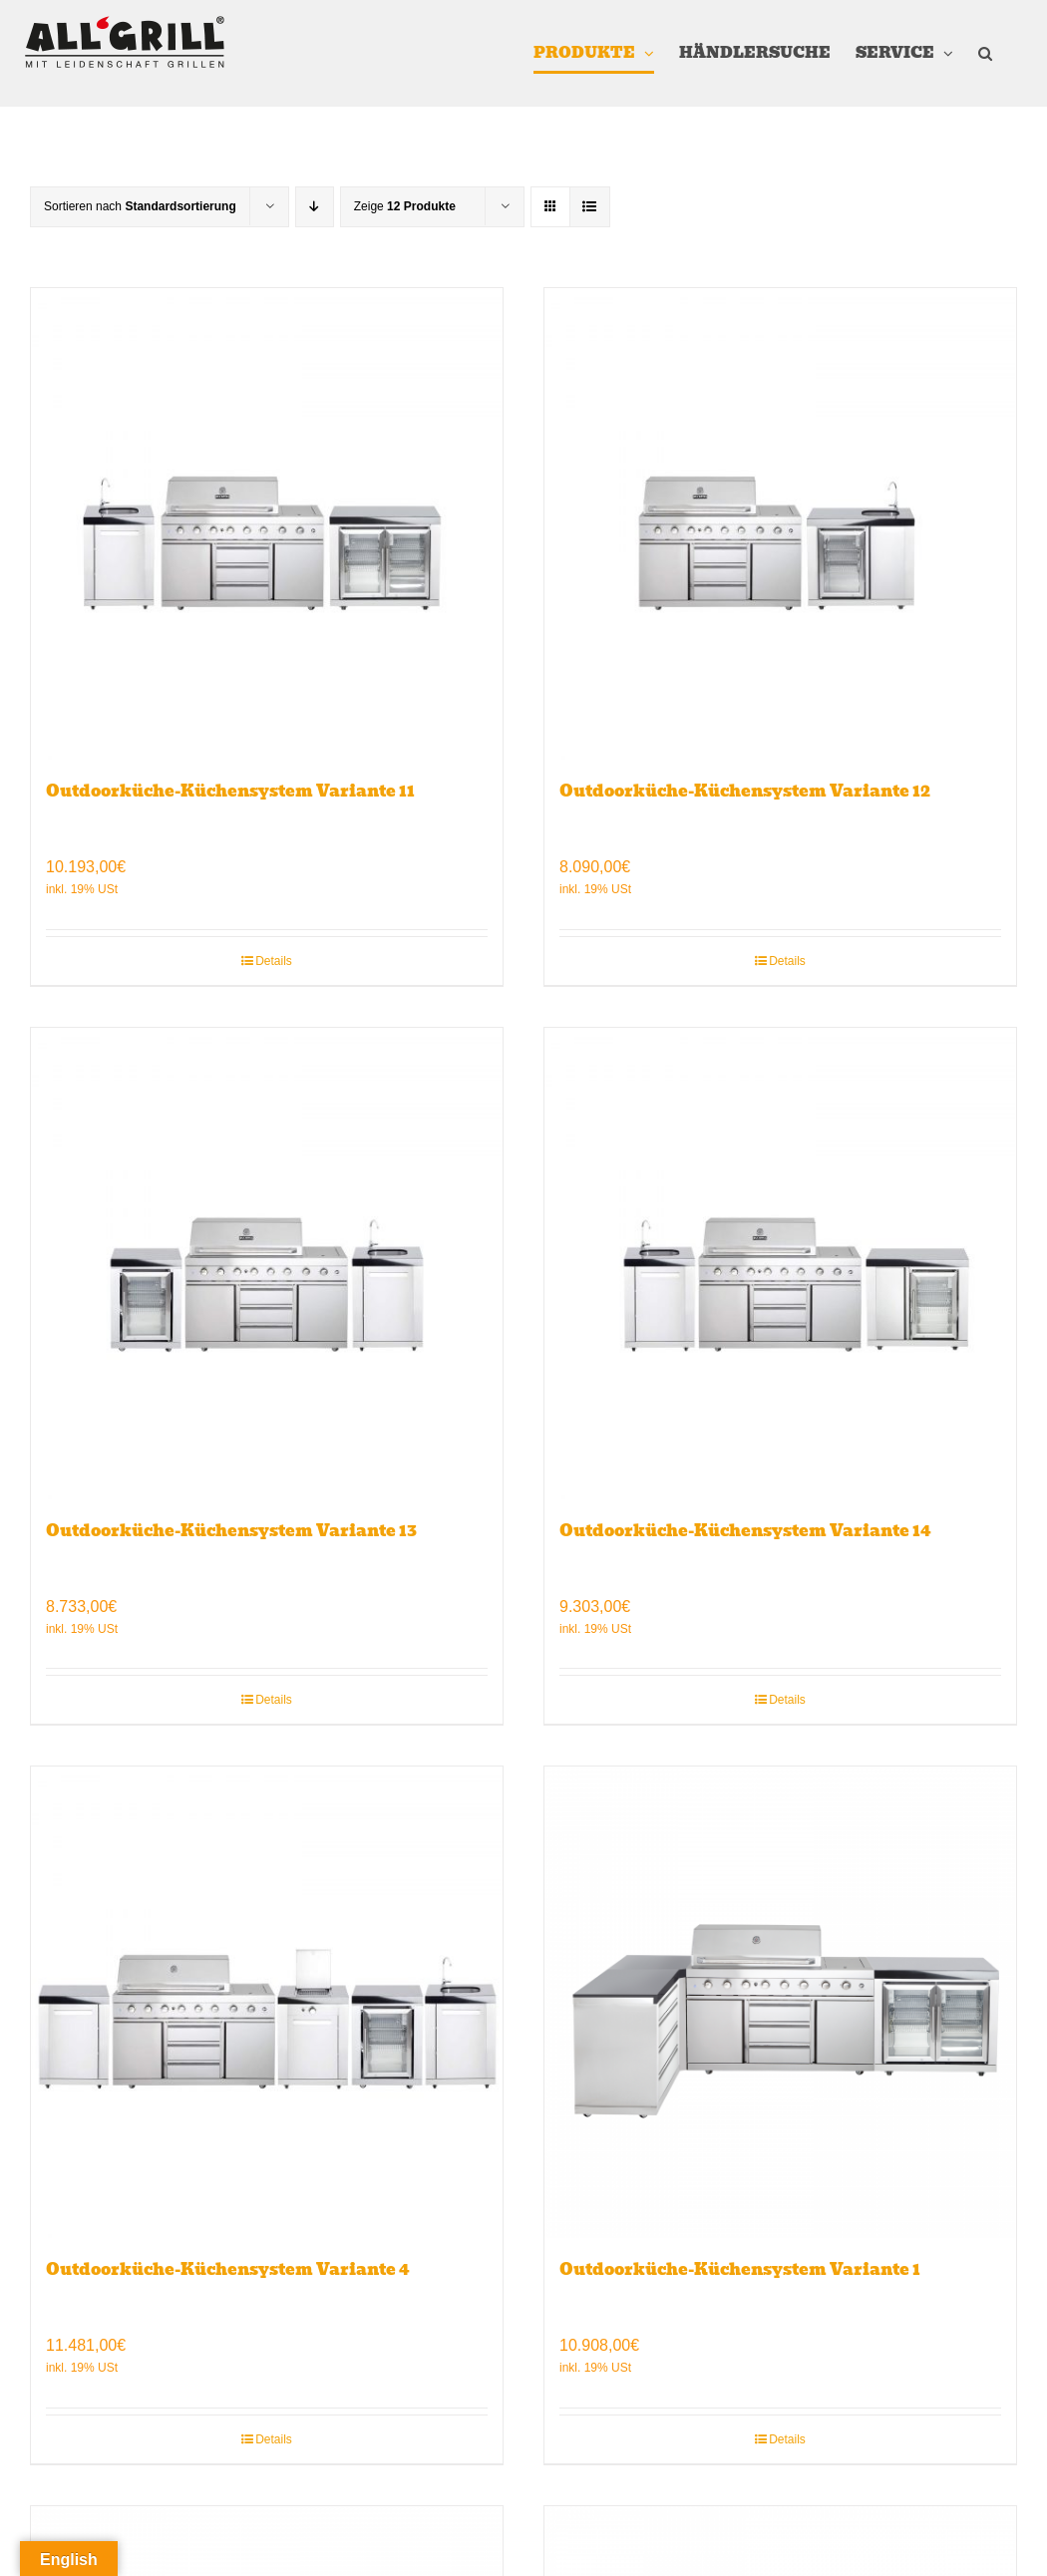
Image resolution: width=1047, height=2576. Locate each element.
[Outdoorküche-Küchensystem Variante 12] (780, 524)
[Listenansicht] (589, 206)
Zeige (405, 206)
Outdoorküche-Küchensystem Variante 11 (230, 791)
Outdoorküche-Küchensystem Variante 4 (228, 2269)
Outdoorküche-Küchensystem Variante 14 (745, 1530)
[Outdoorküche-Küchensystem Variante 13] (267, 1263)
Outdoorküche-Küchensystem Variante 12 (744, 791)
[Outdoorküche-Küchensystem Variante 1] (780, 2002)
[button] (985, 53)
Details (273, 961)
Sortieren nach (140, 206)
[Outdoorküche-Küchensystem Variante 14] (780, 1263)
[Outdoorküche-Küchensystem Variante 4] (267, 2002)
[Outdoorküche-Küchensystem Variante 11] (267, 524)
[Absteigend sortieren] (314, 206)
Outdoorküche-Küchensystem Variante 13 (231, 1530)
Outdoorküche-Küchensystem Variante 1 (739, 2269)
